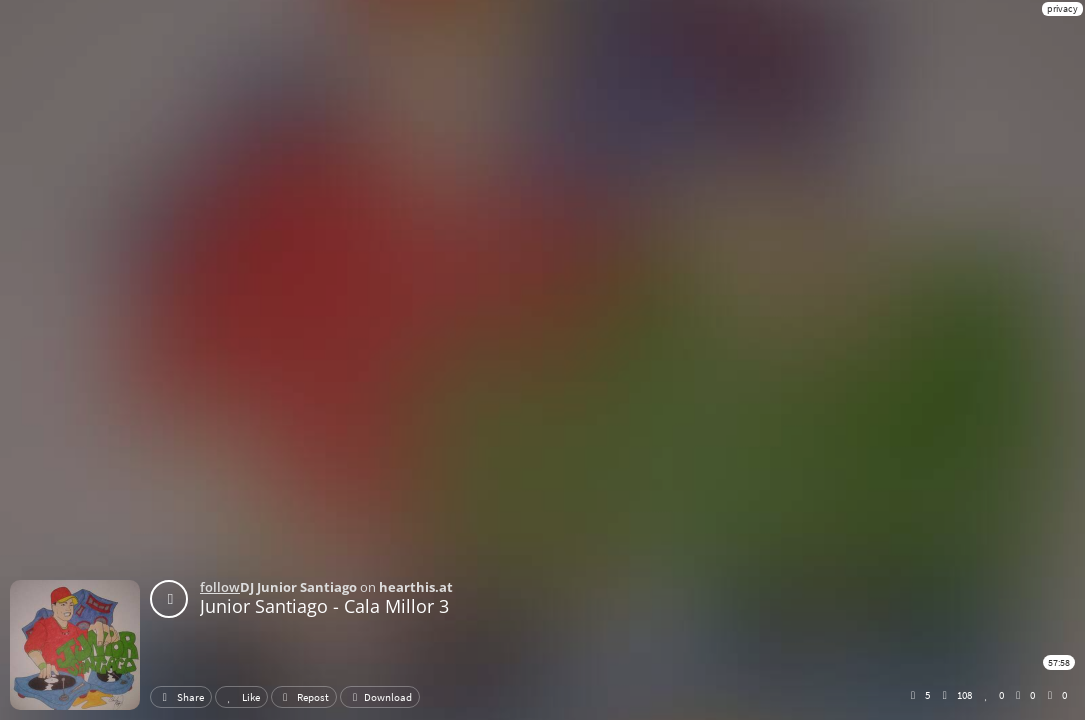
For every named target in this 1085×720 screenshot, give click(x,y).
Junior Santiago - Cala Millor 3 (324, 606)
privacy (1062, 8)
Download (380, 697)
